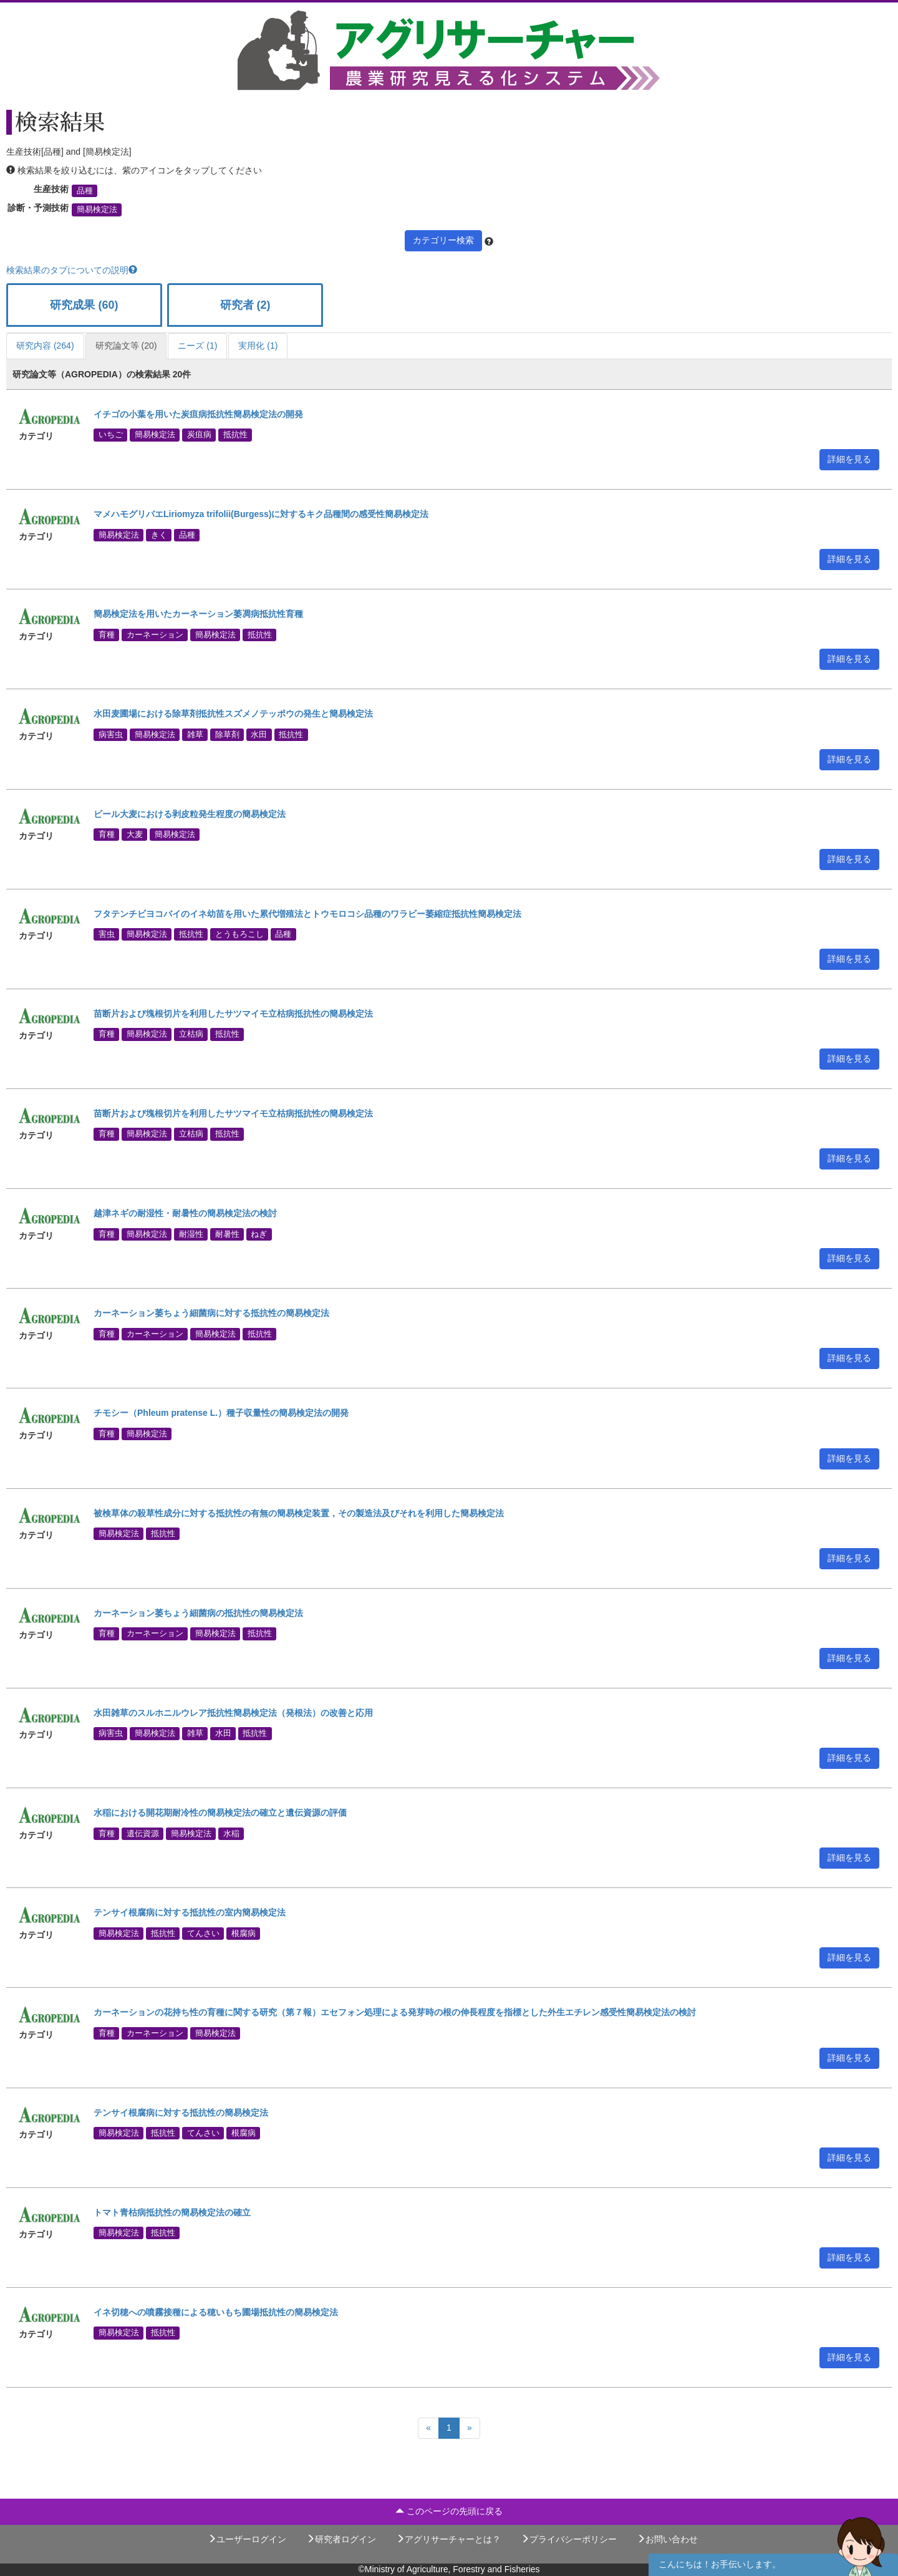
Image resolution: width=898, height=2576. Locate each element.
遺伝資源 (143, 1833)
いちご (111, 434)
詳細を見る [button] (849, 459)
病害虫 (111, 734)
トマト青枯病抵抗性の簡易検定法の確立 (172, 2212)
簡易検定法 (97, 209)
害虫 (107, 934)
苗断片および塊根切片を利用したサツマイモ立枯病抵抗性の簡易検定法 (233, 1014)
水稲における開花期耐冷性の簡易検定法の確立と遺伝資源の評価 (220, 1813)
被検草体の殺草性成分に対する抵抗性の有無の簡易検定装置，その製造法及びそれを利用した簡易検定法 (299, 1513)
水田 (259, 734)
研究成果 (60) (84, 305)
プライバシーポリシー (569, 2539)
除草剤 (227, 734)
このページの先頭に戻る (449, 2511)
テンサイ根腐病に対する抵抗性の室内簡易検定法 (190, 1912)
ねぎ (259, 1233)
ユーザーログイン (247, 2539)
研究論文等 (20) (126, 346)
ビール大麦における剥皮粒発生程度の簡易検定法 (190, 814)
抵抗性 (235, 434)
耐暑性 (227, 1233)
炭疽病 (199, 434)
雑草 (195, 734)
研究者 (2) (245, 305)
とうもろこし (239, 934)
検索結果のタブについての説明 (71, 270)
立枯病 (191, 1034)
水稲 (231, 1833)
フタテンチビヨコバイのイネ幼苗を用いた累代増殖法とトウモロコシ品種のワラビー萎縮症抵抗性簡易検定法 (307, 914)
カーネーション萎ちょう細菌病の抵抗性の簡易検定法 (198, 1613)
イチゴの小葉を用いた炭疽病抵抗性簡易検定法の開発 (198, 414)
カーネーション (155, 634)
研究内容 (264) (45, 346)
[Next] (469, 2428)
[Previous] (428, 2428)
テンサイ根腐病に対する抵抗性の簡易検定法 (181, 2113)
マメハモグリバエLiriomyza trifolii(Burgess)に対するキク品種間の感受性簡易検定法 (261, 514)
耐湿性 (191, 1233)
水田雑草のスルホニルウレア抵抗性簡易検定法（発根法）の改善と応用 (233, 1713)
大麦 (135, 834)
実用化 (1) (258, 346)
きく (159, 534)
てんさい (203, 1933)
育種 (107, 634)
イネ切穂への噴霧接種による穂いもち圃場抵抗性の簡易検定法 (216, 2312)
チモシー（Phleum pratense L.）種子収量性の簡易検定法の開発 (221, 1413)
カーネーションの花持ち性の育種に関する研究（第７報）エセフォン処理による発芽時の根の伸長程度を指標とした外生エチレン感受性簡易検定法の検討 (395, 2012)
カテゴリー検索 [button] (443, 240)
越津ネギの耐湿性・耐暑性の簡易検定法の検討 (185, 1213)
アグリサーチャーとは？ (448, 2539)
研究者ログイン (341, 2539)
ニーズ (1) (197, 346)
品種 (85, 190)
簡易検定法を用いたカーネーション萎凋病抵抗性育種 (198, 614)
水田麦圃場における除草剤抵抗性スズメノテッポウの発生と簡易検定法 (233, 714)
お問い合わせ (667, 2539)
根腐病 (243, 1933)
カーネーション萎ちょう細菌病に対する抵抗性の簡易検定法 (211, 1313)
